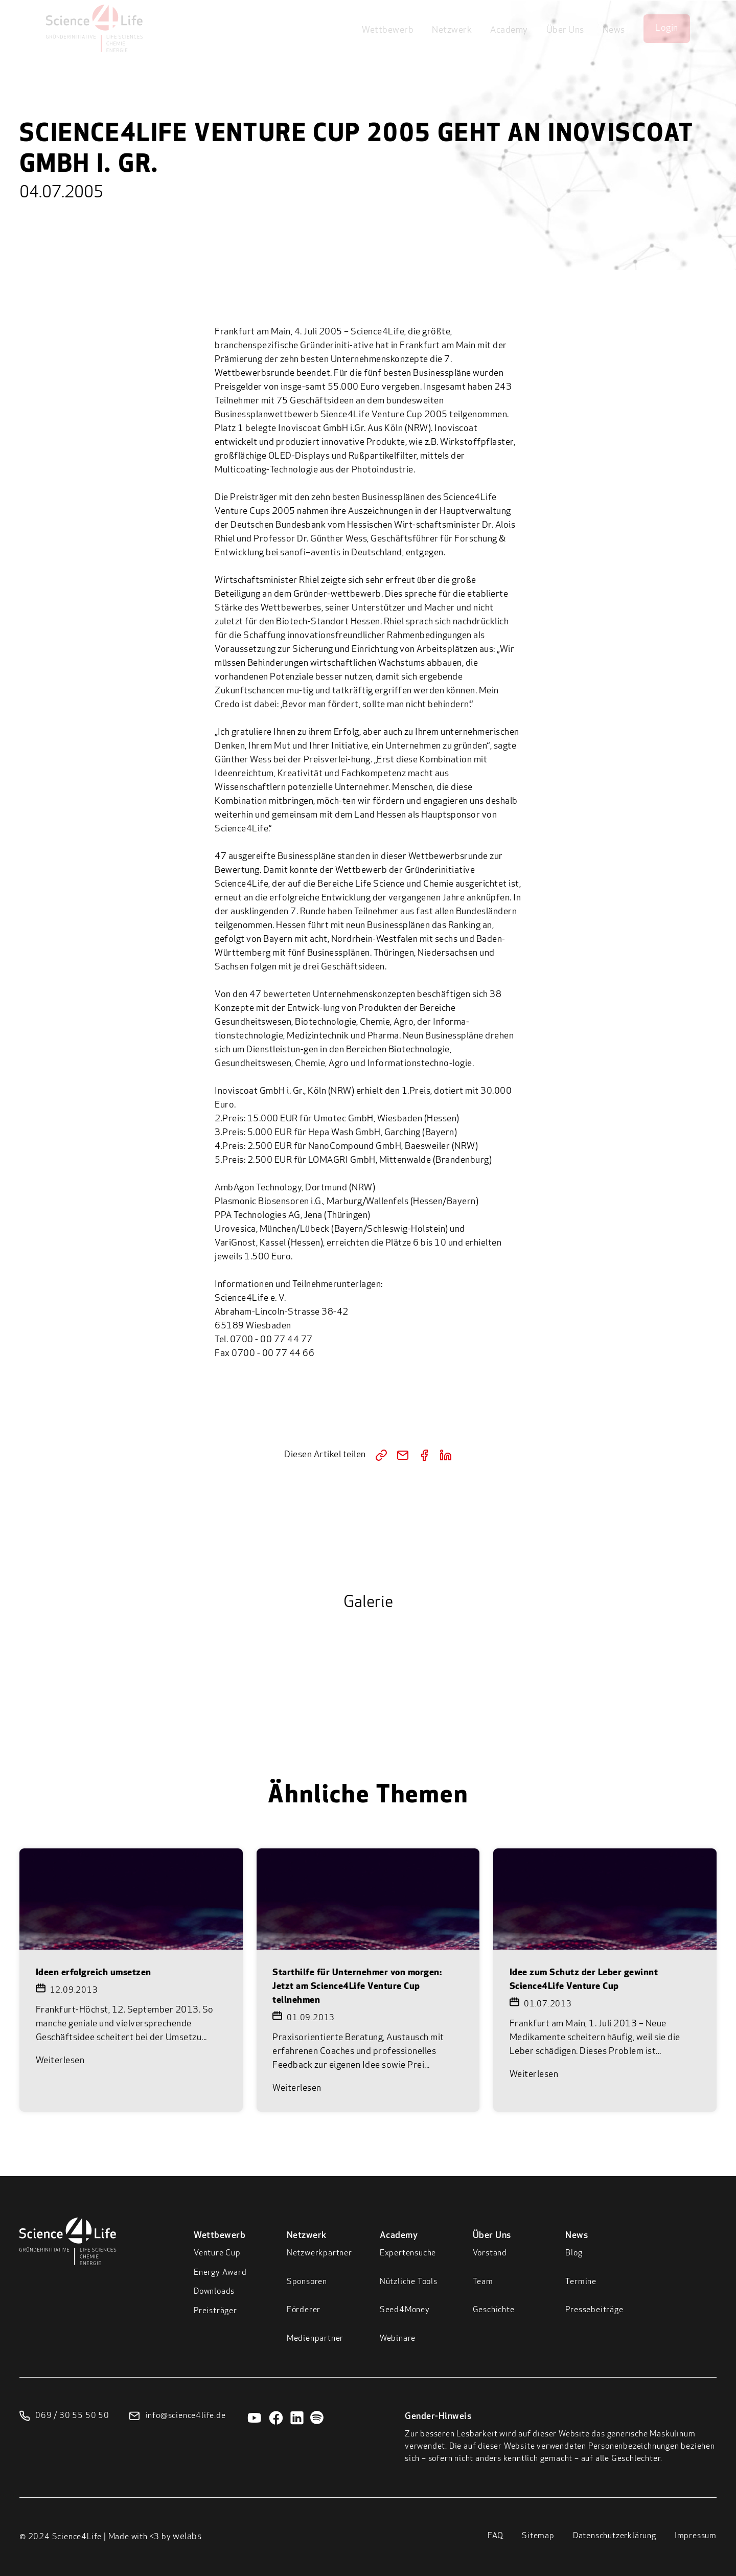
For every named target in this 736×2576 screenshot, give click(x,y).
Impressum (696, 2536)
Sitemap (538, 2536)
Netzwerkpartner (319, 2253)
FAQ (495, 2536)
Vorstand (490, 2253)
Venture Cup (217, 2253)
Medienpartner (315, 2339)
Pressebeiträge (594, 2310)
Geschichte (494, 2310)
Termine (580, 2282)
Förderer (303, 2310)
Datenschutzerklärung (614, 2536)
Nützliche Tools (409, 2282)
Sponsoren (307, 2282)
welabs (187, 2537)
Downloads (214, 2292)
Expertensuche (408, 2253)
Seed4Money (405, 2310)
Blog (573, 2253)
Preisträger (215, 2311)
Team (483, 2282)
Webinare (398, 2339)
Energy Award (220, 2273)
